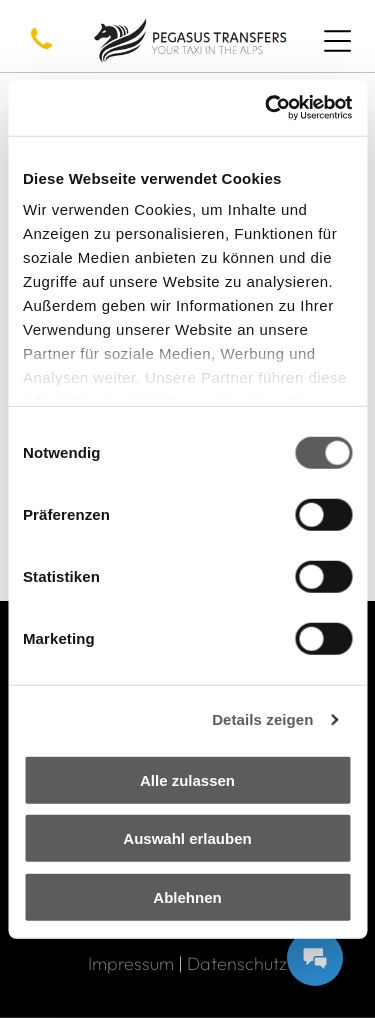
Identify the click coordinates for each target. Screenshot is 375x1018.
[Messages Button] (315, 958)
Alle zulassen (187, 779)
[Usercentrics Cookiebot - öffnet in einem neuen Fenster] (267, 108)
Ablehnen (187, 896)
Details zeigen (262, 719)
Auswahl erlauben (187, 838)
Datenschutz (237, 963)
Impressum (131, 963)
